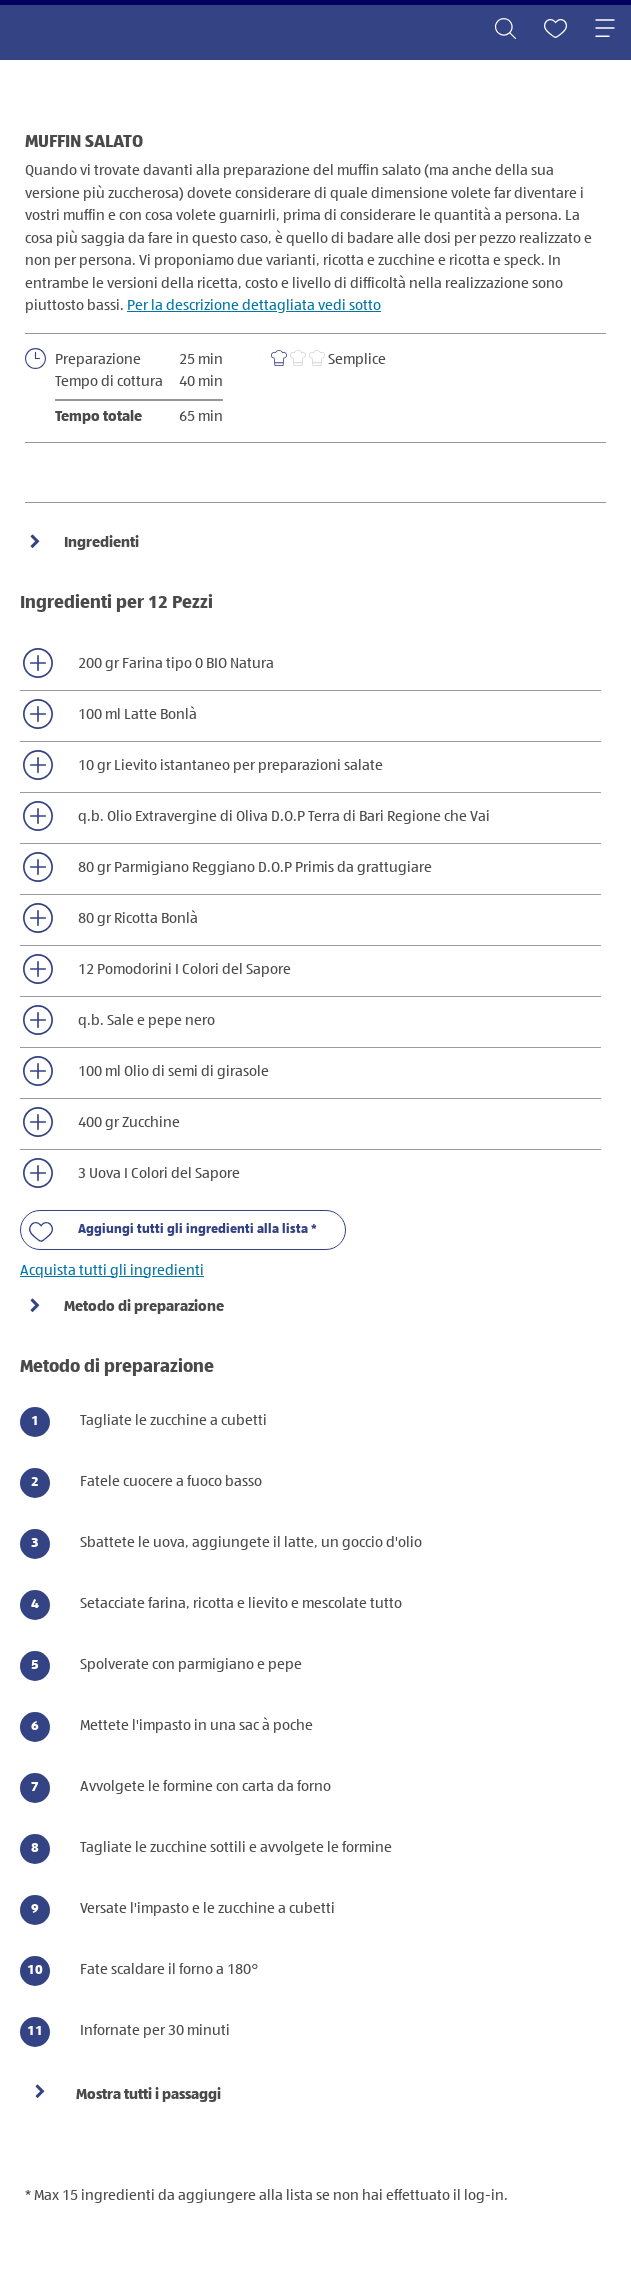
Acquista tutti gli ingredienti (112, 1270)
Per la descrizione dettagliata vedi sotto (254, 305)
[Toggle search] (505, 30)
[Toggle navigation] (605, 30)
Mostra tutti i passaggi (148, 2094)
